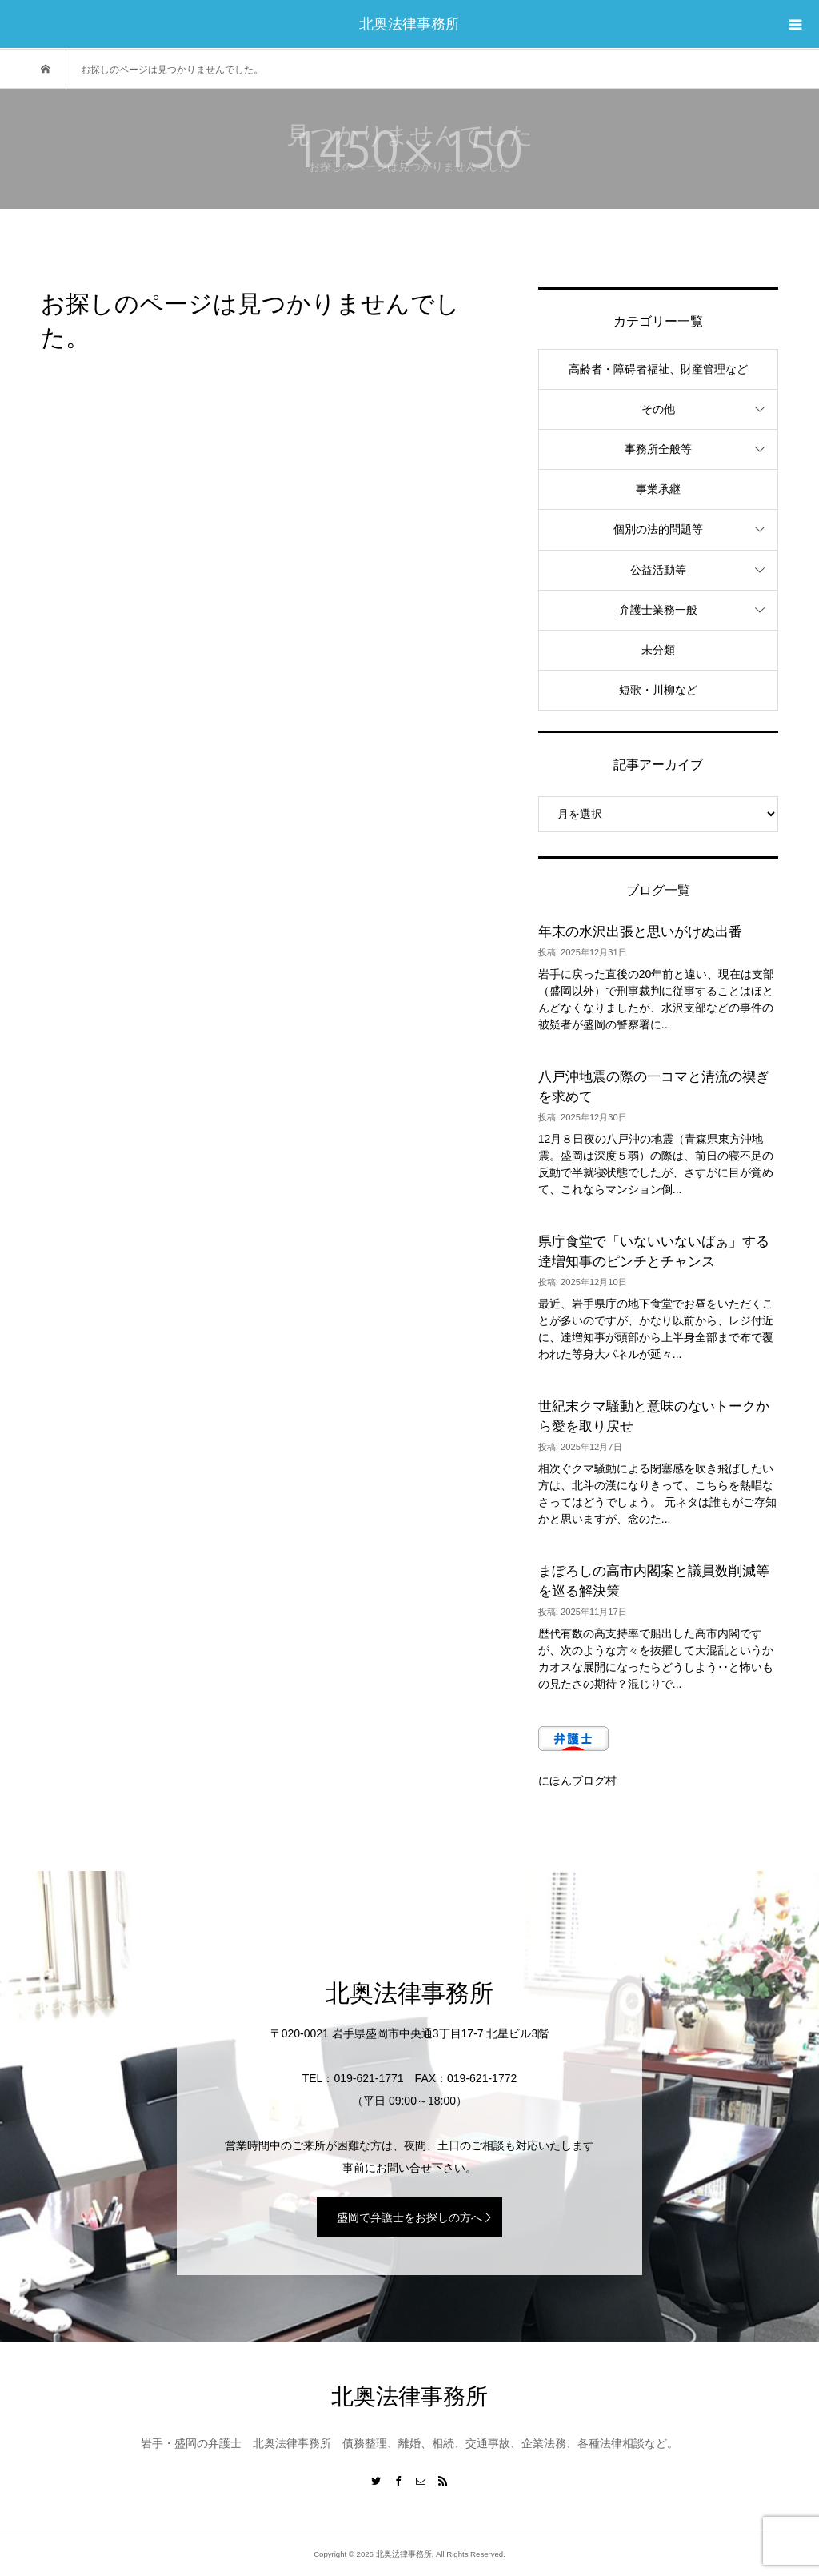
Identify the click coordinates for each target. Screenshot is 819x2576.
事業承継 (658, 489)
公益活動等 (658, 569)
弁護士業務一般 (658, 609)
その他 (658, 409)
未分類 (658, 649)
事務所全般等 (658, 449)
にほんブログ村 (577, 1780)
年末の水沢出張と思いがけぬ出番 (640, 931)
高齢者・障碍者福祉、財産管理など (658, 369)
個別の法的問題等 (658, 529)
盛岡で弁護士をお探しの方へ (409, 2217)
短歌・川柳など (658, 689)
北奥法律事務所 (409, 24)
